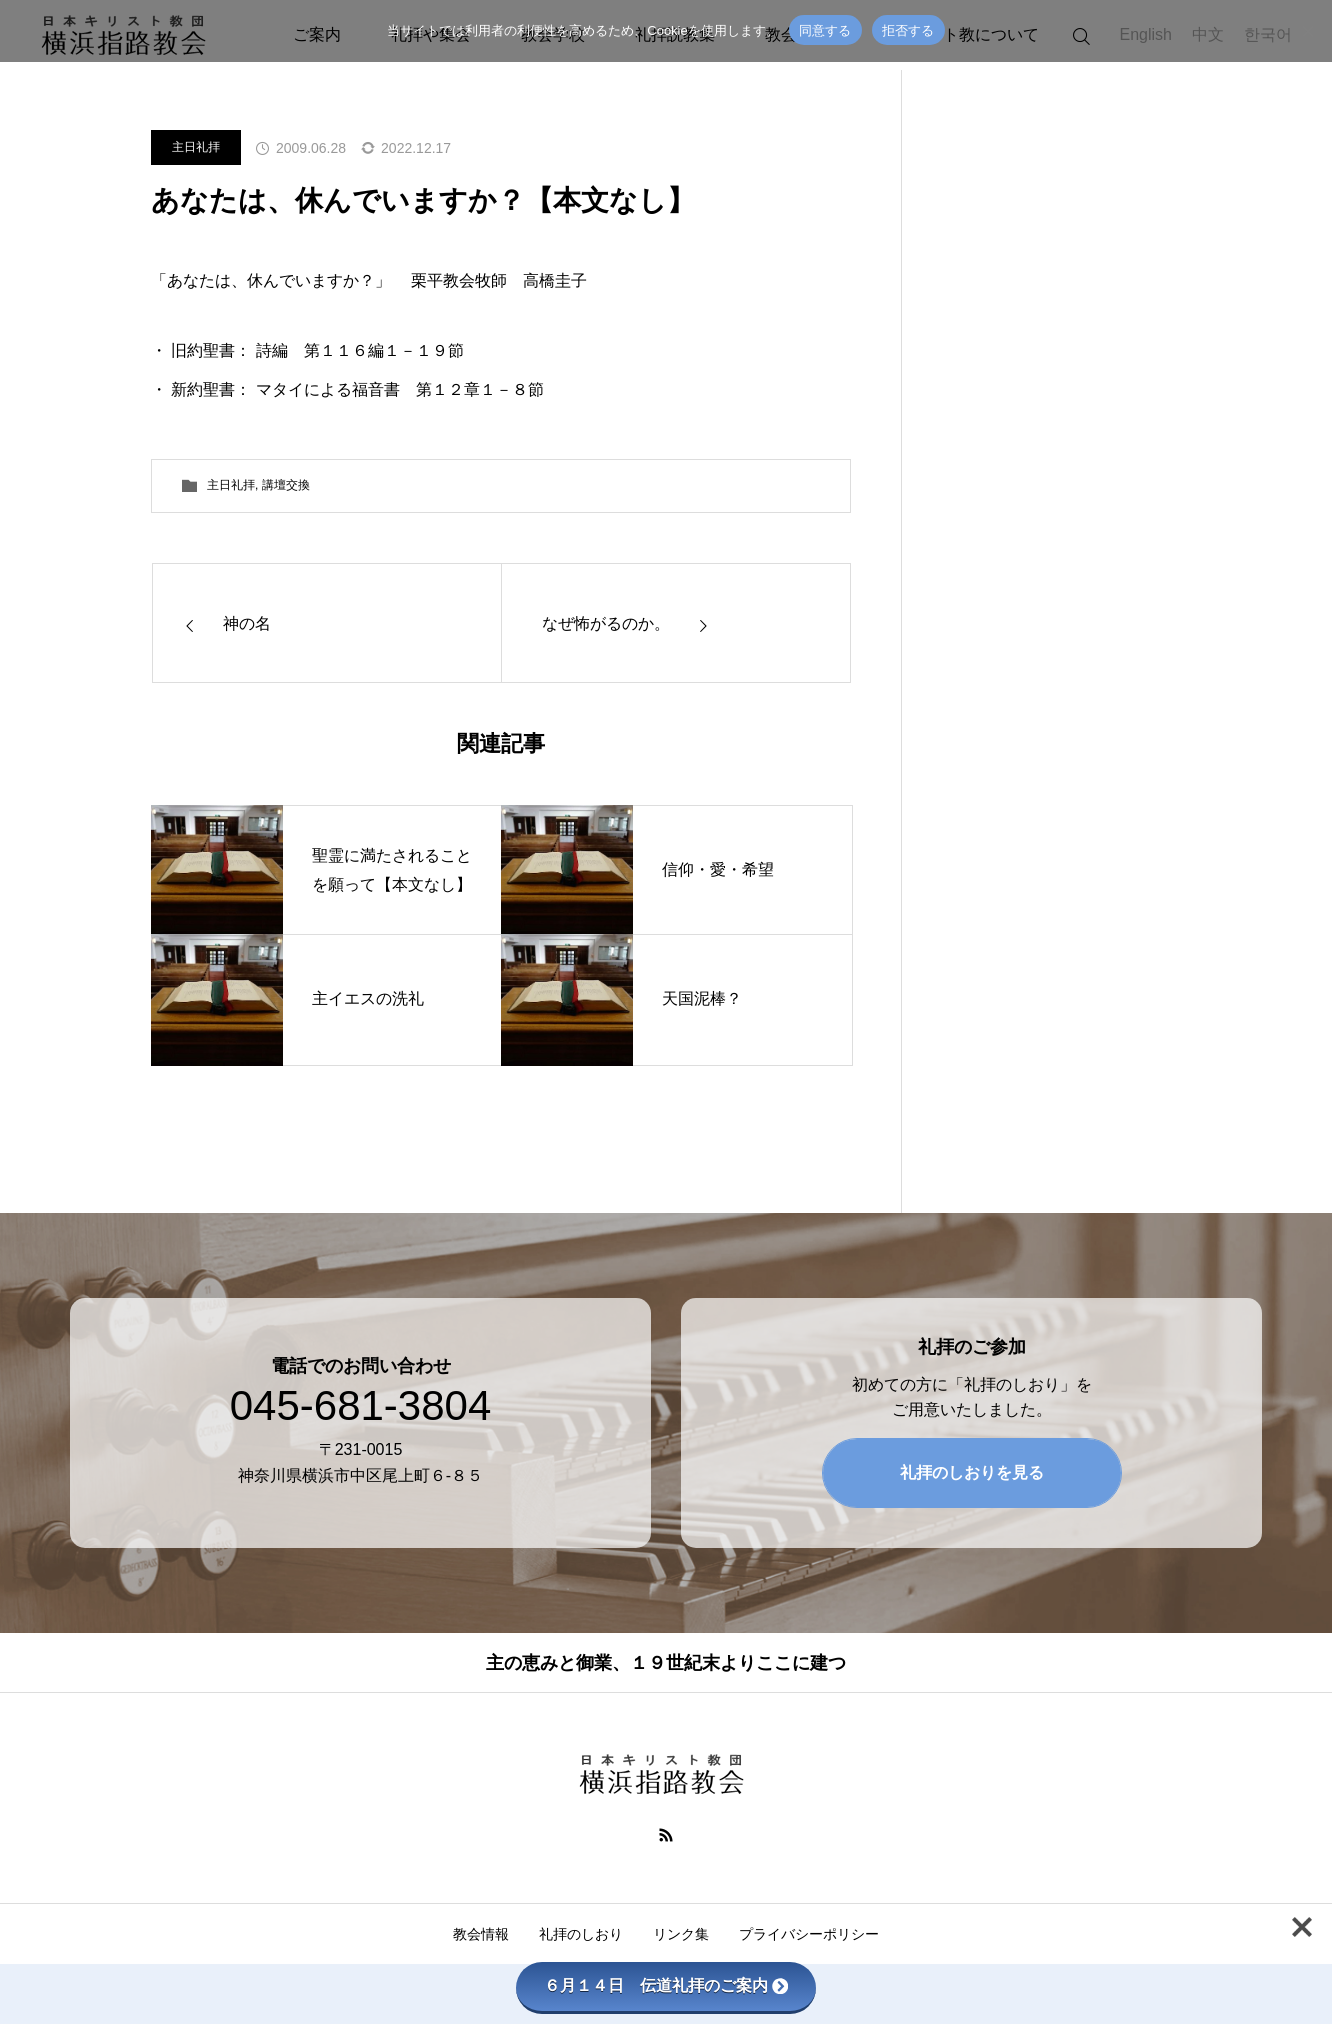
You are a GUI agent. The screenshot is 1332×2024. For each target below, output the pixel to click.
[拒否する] (1307, 31)
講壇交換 (286, 485)
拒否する (908, 30)
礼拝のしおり (581, 1934)
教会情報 (481, 1934)
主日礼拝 (196, 147)
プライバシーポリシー (809, 1934)
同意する (825, 30)
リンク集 (681, 1934)
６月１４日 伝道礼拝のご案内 (666, 1985)
